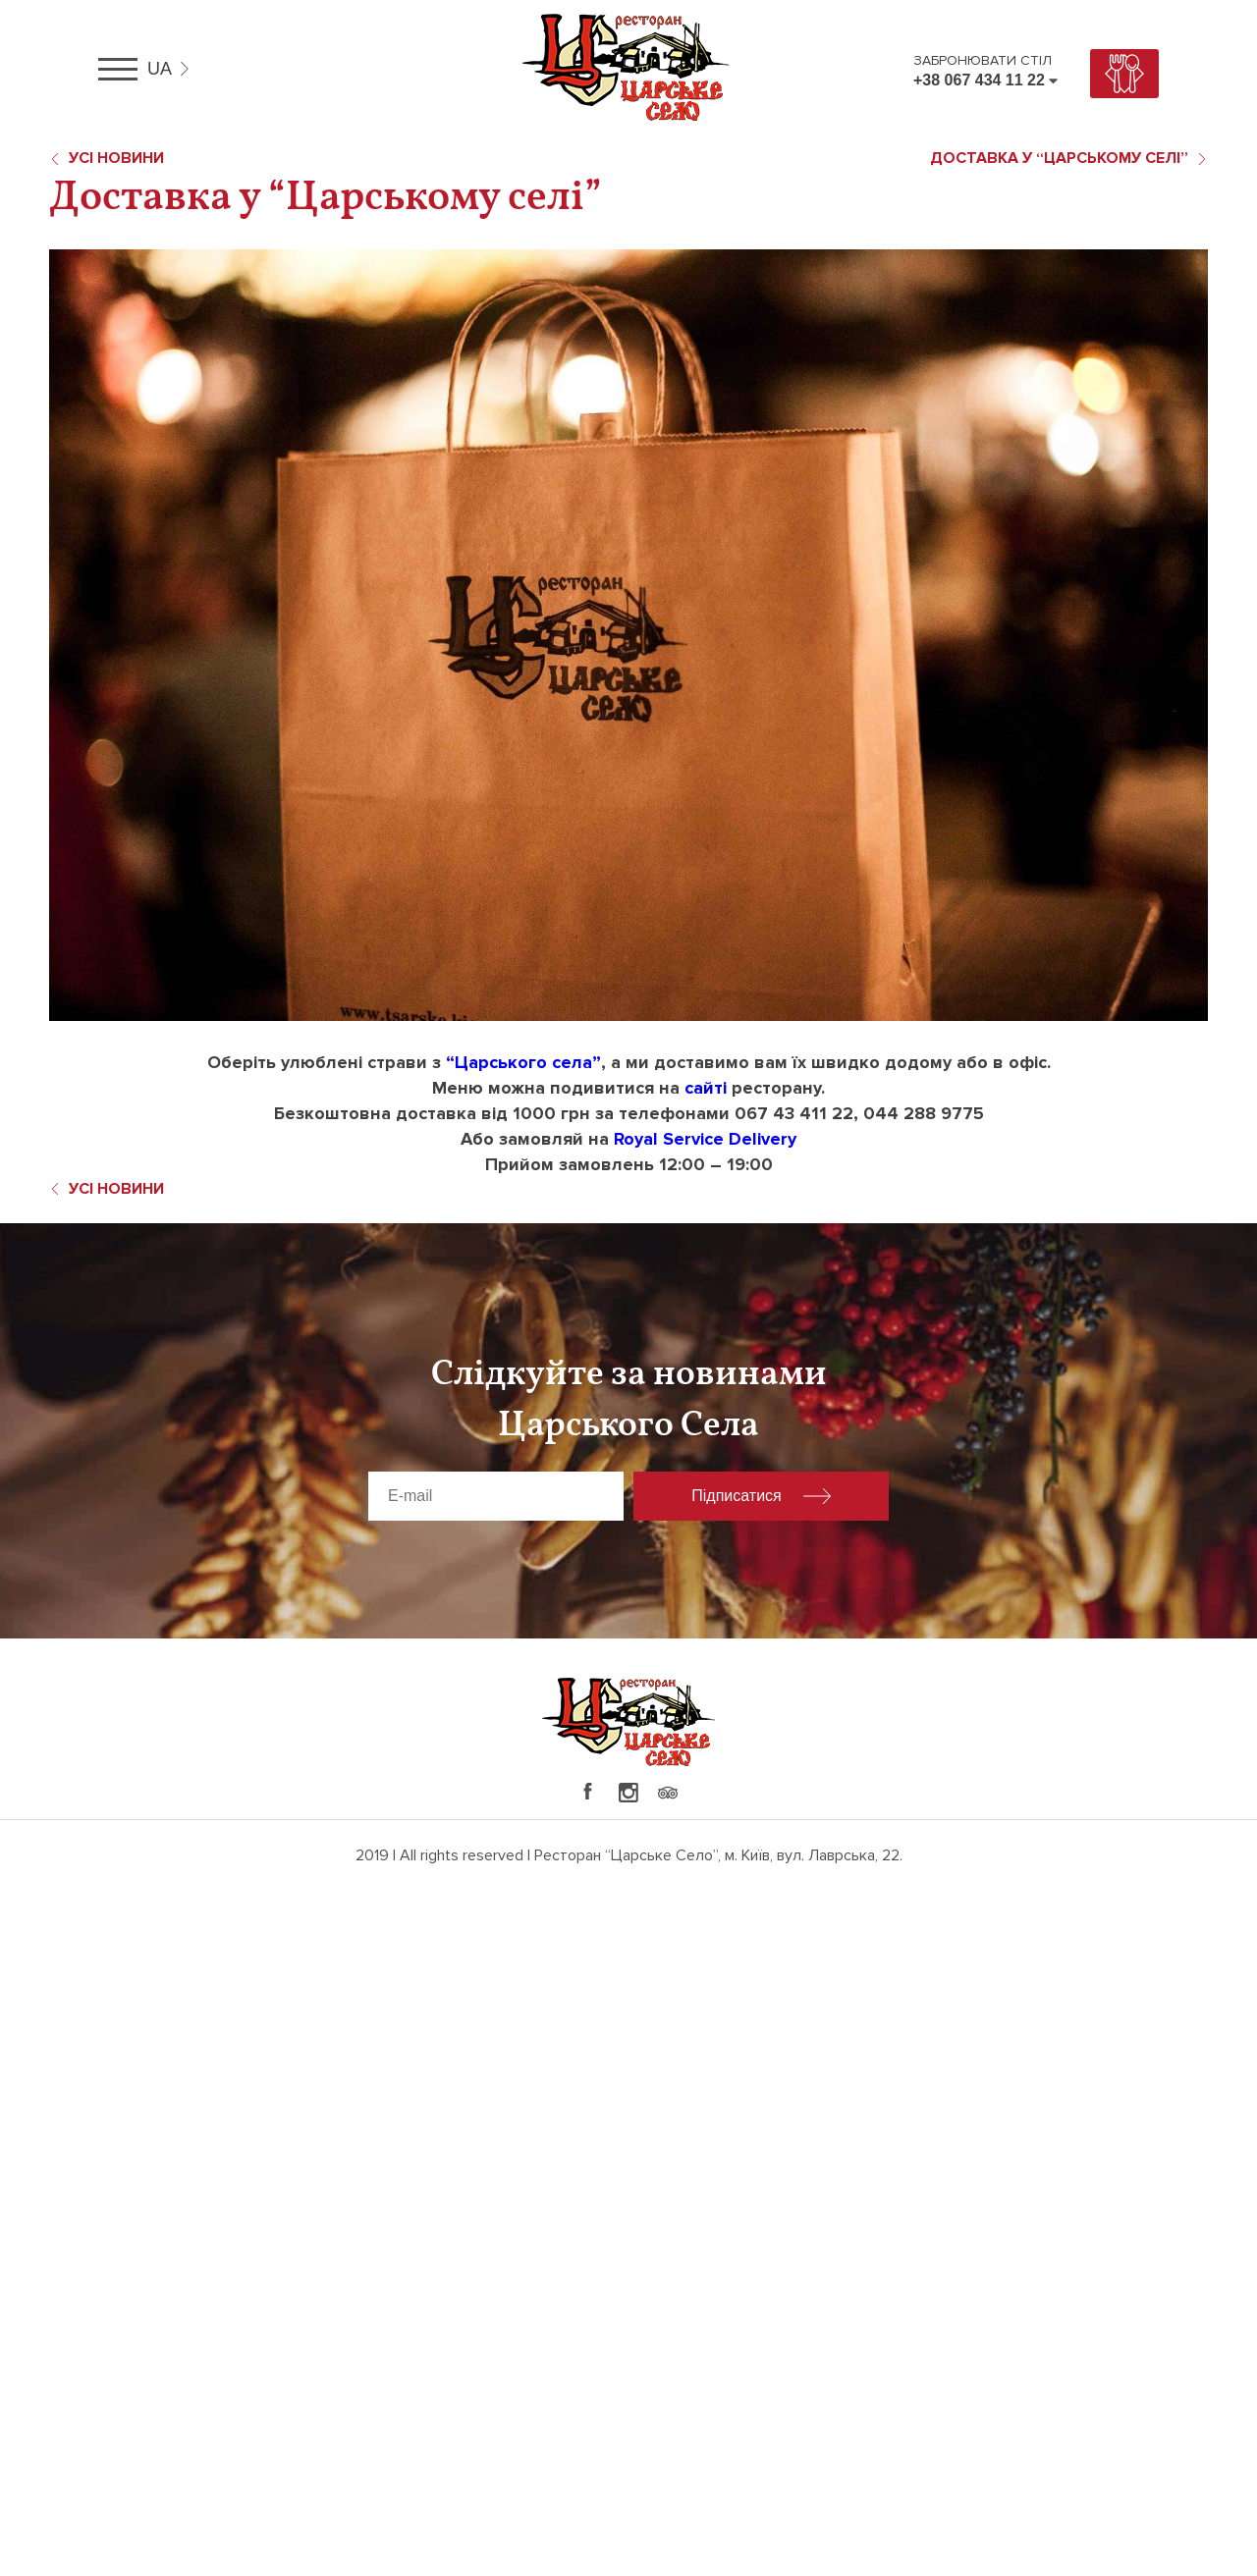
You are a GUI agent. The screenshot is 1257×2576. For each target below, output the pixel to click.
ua (159, 69)
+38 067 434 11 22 (979, 80)
